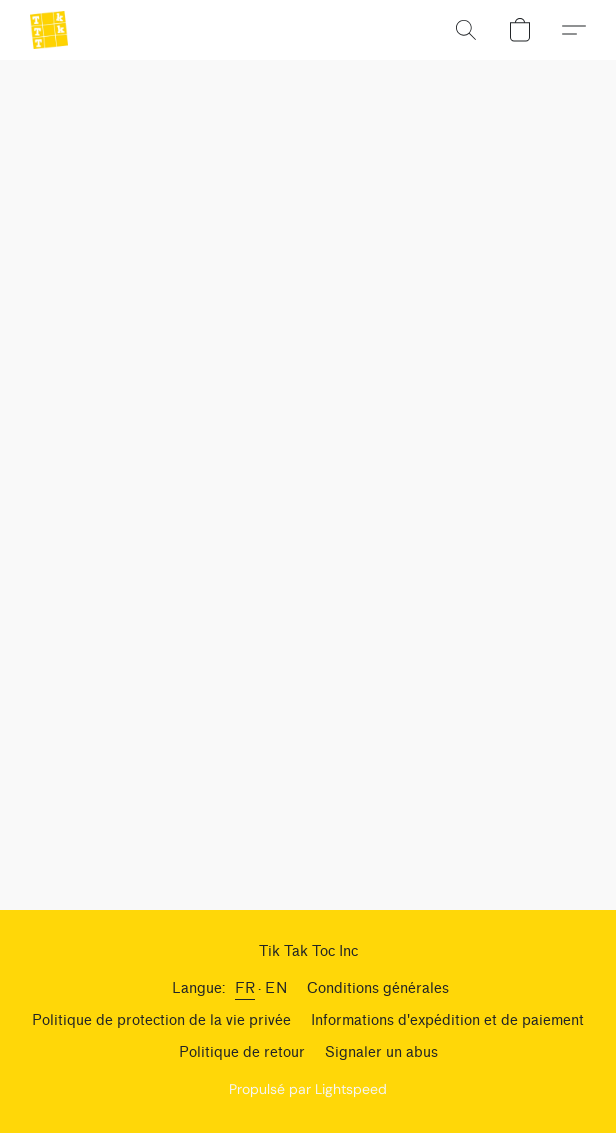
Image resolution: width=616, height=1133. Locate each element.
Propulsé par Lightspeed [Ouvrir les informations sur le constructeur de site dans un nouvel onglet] (308, 1089)
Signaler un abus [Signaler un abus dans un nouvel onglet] (381, 1052)
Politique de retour (242, 1052)
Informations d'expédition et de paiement (447, 1020)
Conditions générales (378, 988)
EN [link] (276, 988)
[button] (50, 30)
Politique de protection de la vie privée (161, 1020)
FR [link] (245, 988)
